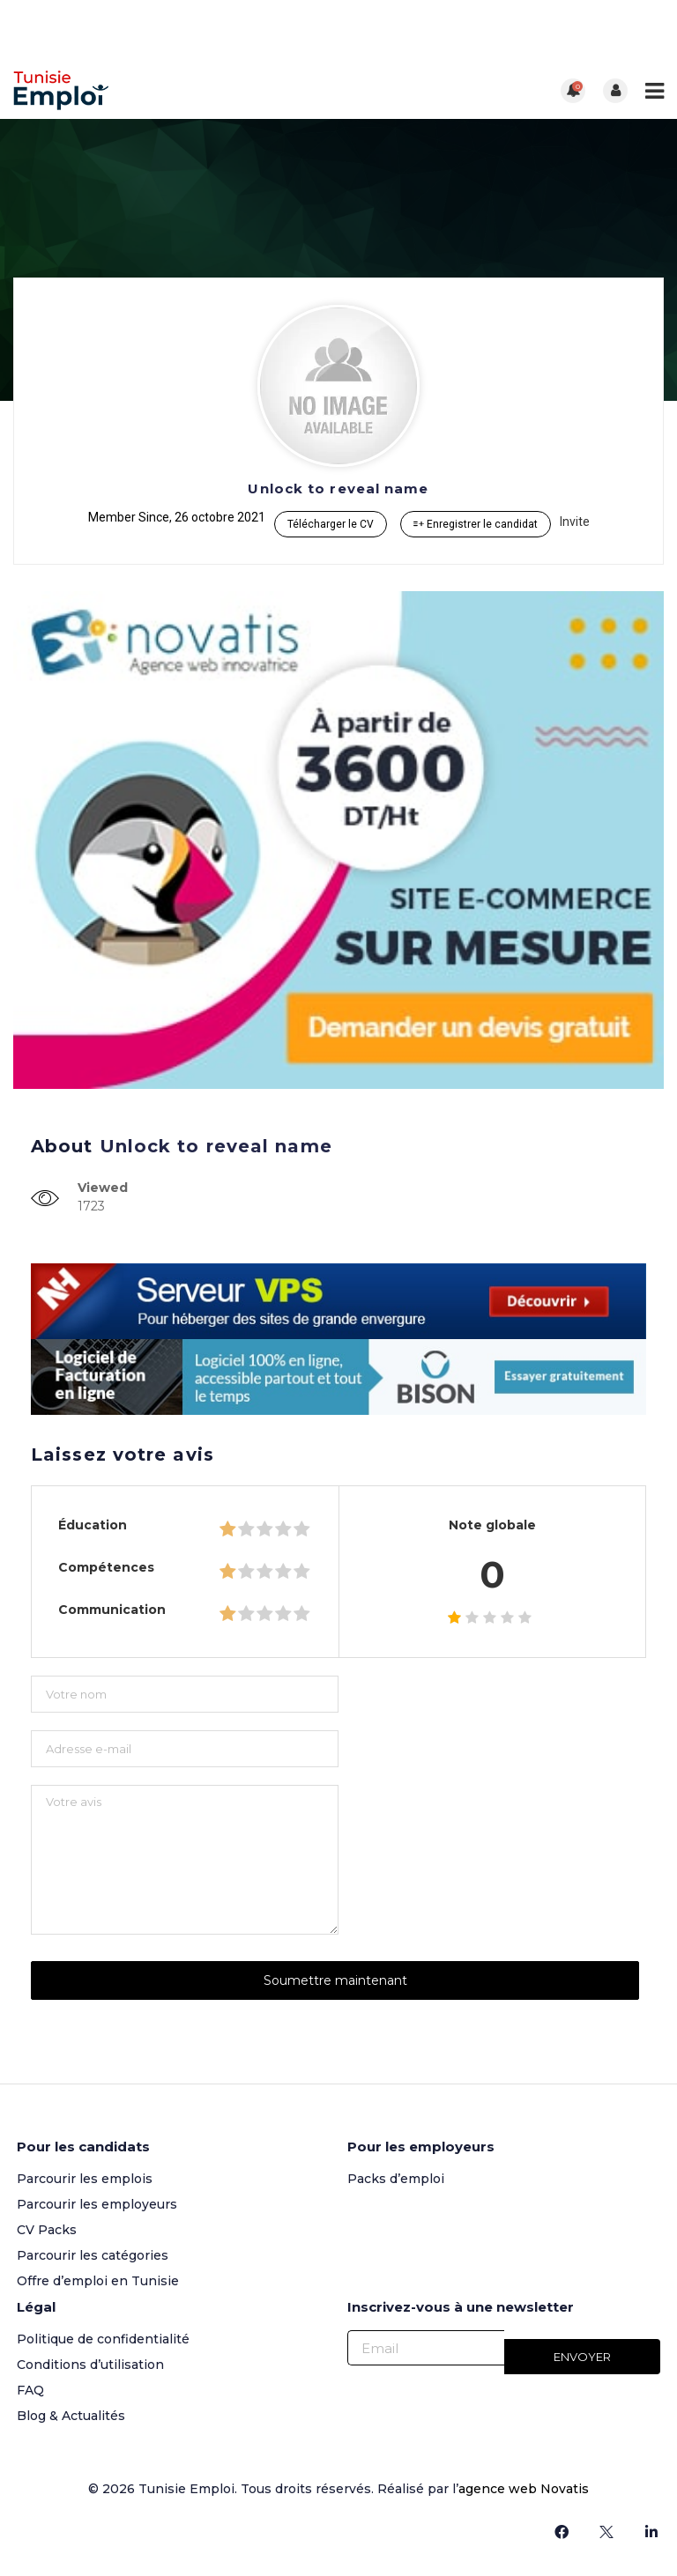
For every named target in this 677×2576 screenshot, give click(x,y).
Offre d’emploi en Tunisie (98, 2281)
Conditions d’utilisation (90, 2364)
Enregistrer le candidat (475, 524)
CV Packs (47, 2230)
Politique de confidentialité (103, 2339)
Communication (112, 1609)
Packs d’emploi (395, 2179)
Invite (575, 521)
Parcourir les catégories (92, 2255)
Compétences (106, 1567)
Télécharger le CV (330, 524)
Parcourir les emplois (85, 2179)
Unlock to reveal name (338, 488)
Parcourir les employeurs (97, 2204)
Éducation (92, 1525)
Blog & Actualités (71, 2416)
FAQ (30, 2390)
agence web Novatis (523, 2489)
